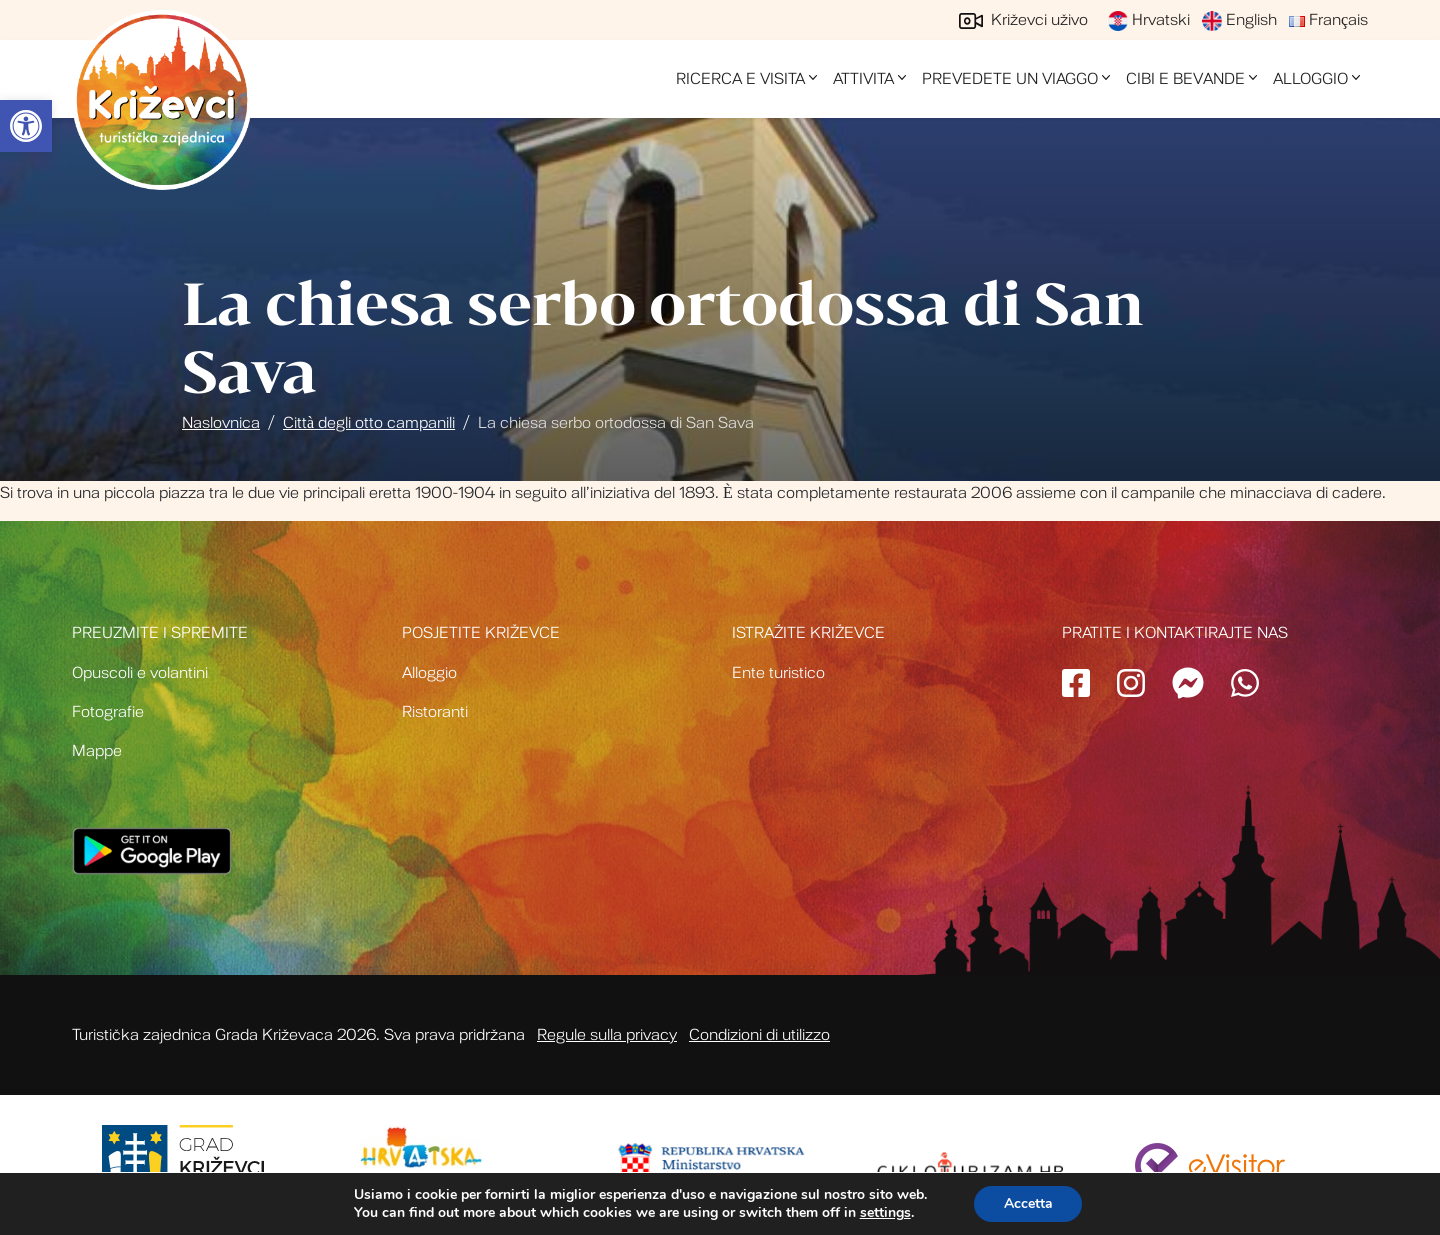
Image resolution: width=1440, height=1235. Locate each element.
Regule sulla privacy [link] (607, 1035)
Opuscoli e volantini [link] (140, 673)
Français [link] (1328, 20)
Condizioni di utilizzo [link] (759, 1035)
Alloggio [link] (1310, 79)
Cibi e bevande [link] (1185, 79)
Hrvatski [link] (1149, 20)
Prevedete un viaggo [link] (1010, 79)
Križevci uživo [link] (1023, 20)
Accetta (1028, 1203)
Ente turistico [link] (778, 673)
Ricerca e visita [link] (740, 79)
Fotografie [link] (108, 712)
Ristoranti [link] (435, 712)
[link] (26, 126)
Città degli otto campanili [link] (369, 423)
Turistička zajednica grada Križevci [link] (162, 100)
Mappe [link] (97, 751)
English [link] (1239, 20)
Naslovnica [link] (221, 423)
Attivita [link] (863, 79)
